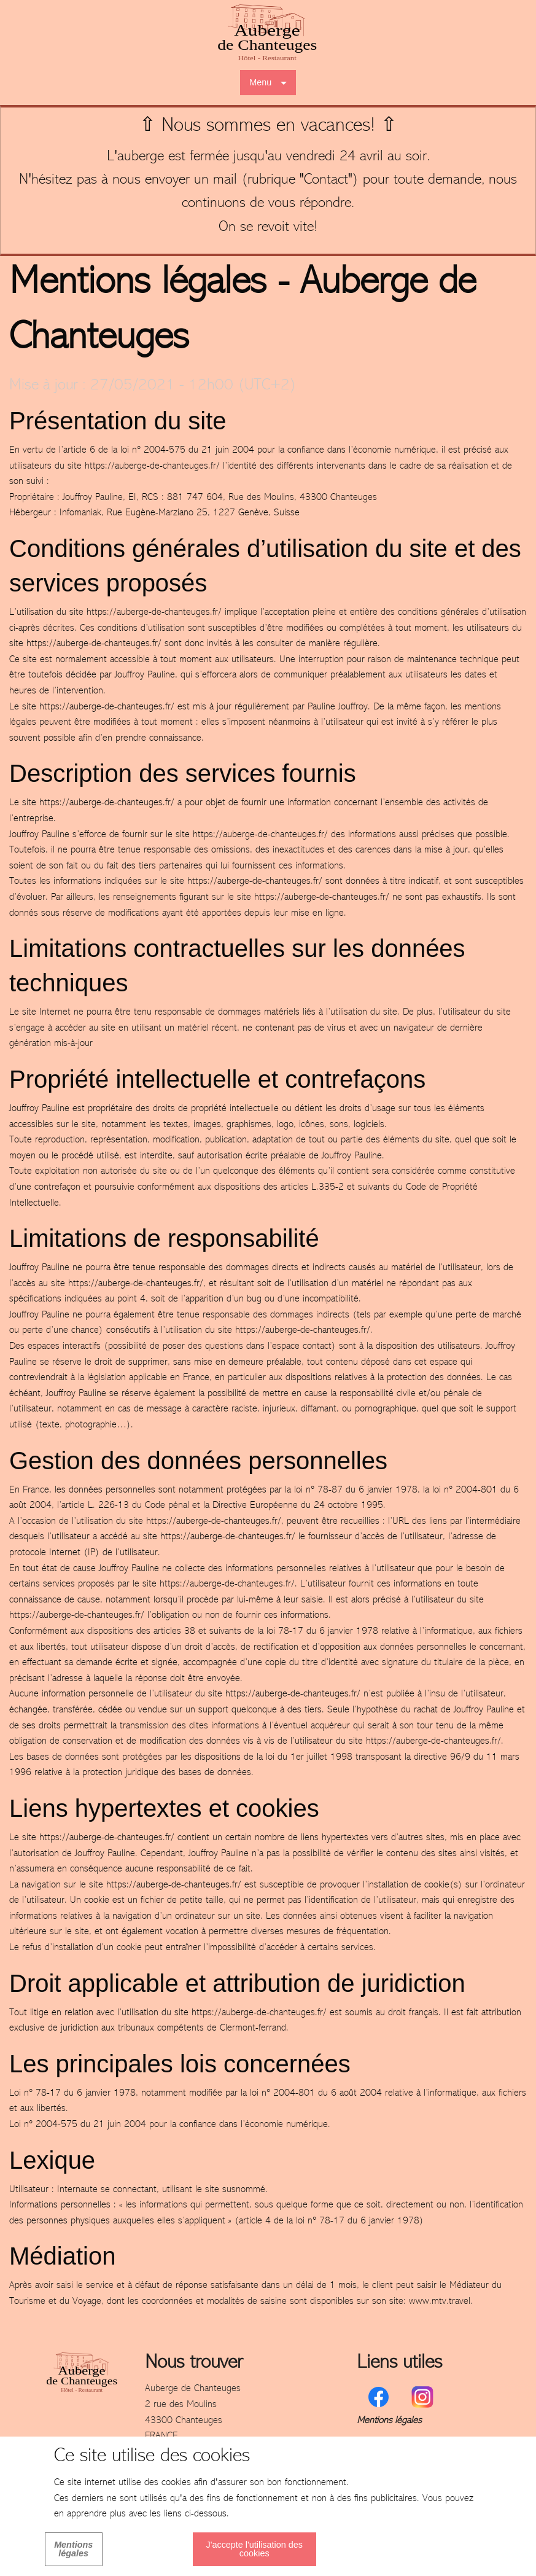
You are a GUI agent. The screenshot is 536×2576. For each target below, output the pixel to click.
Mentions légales (389, 2421)
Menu (260, 82)
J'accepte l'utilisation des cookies (254, 2549)
